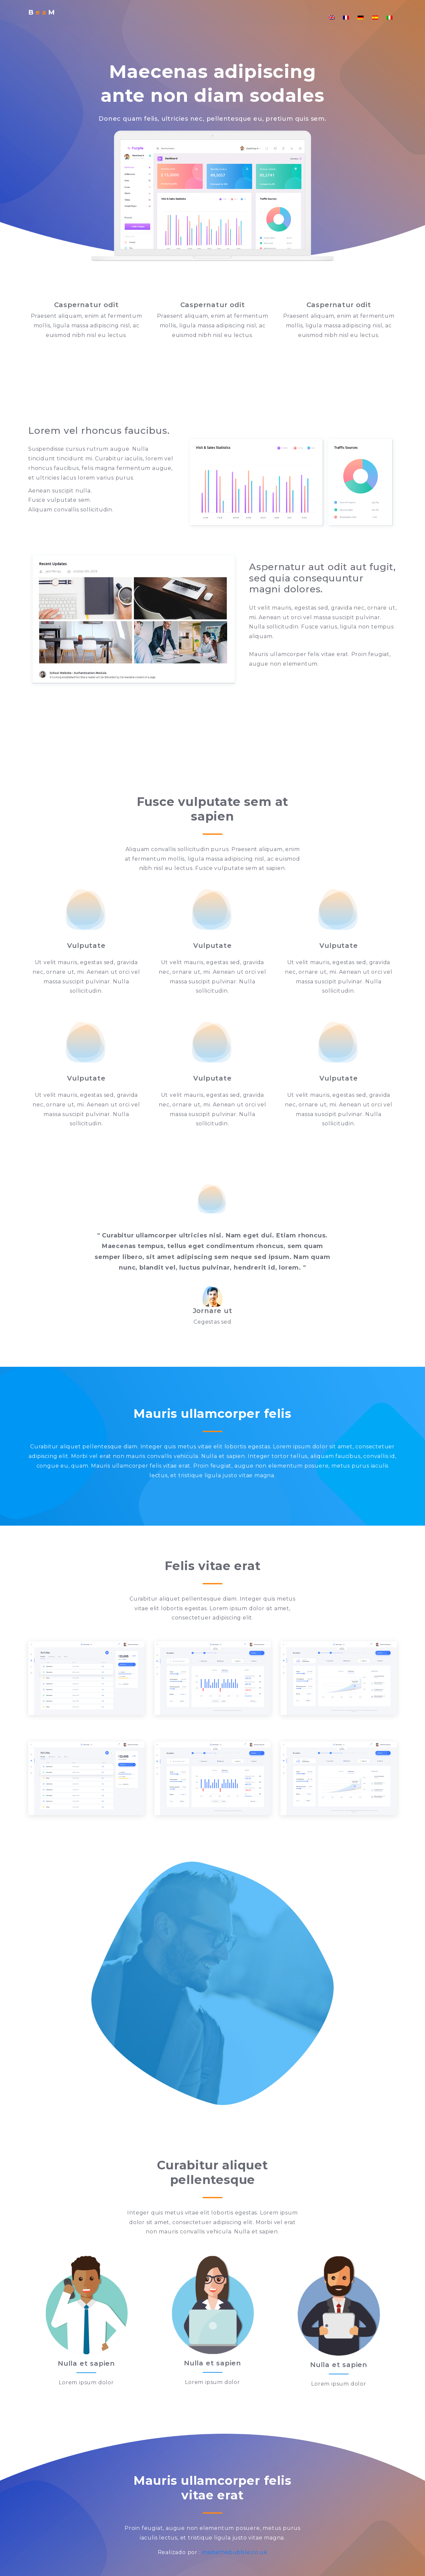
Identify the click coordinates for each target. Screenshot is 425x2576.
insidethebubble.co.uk (235, 2552)
